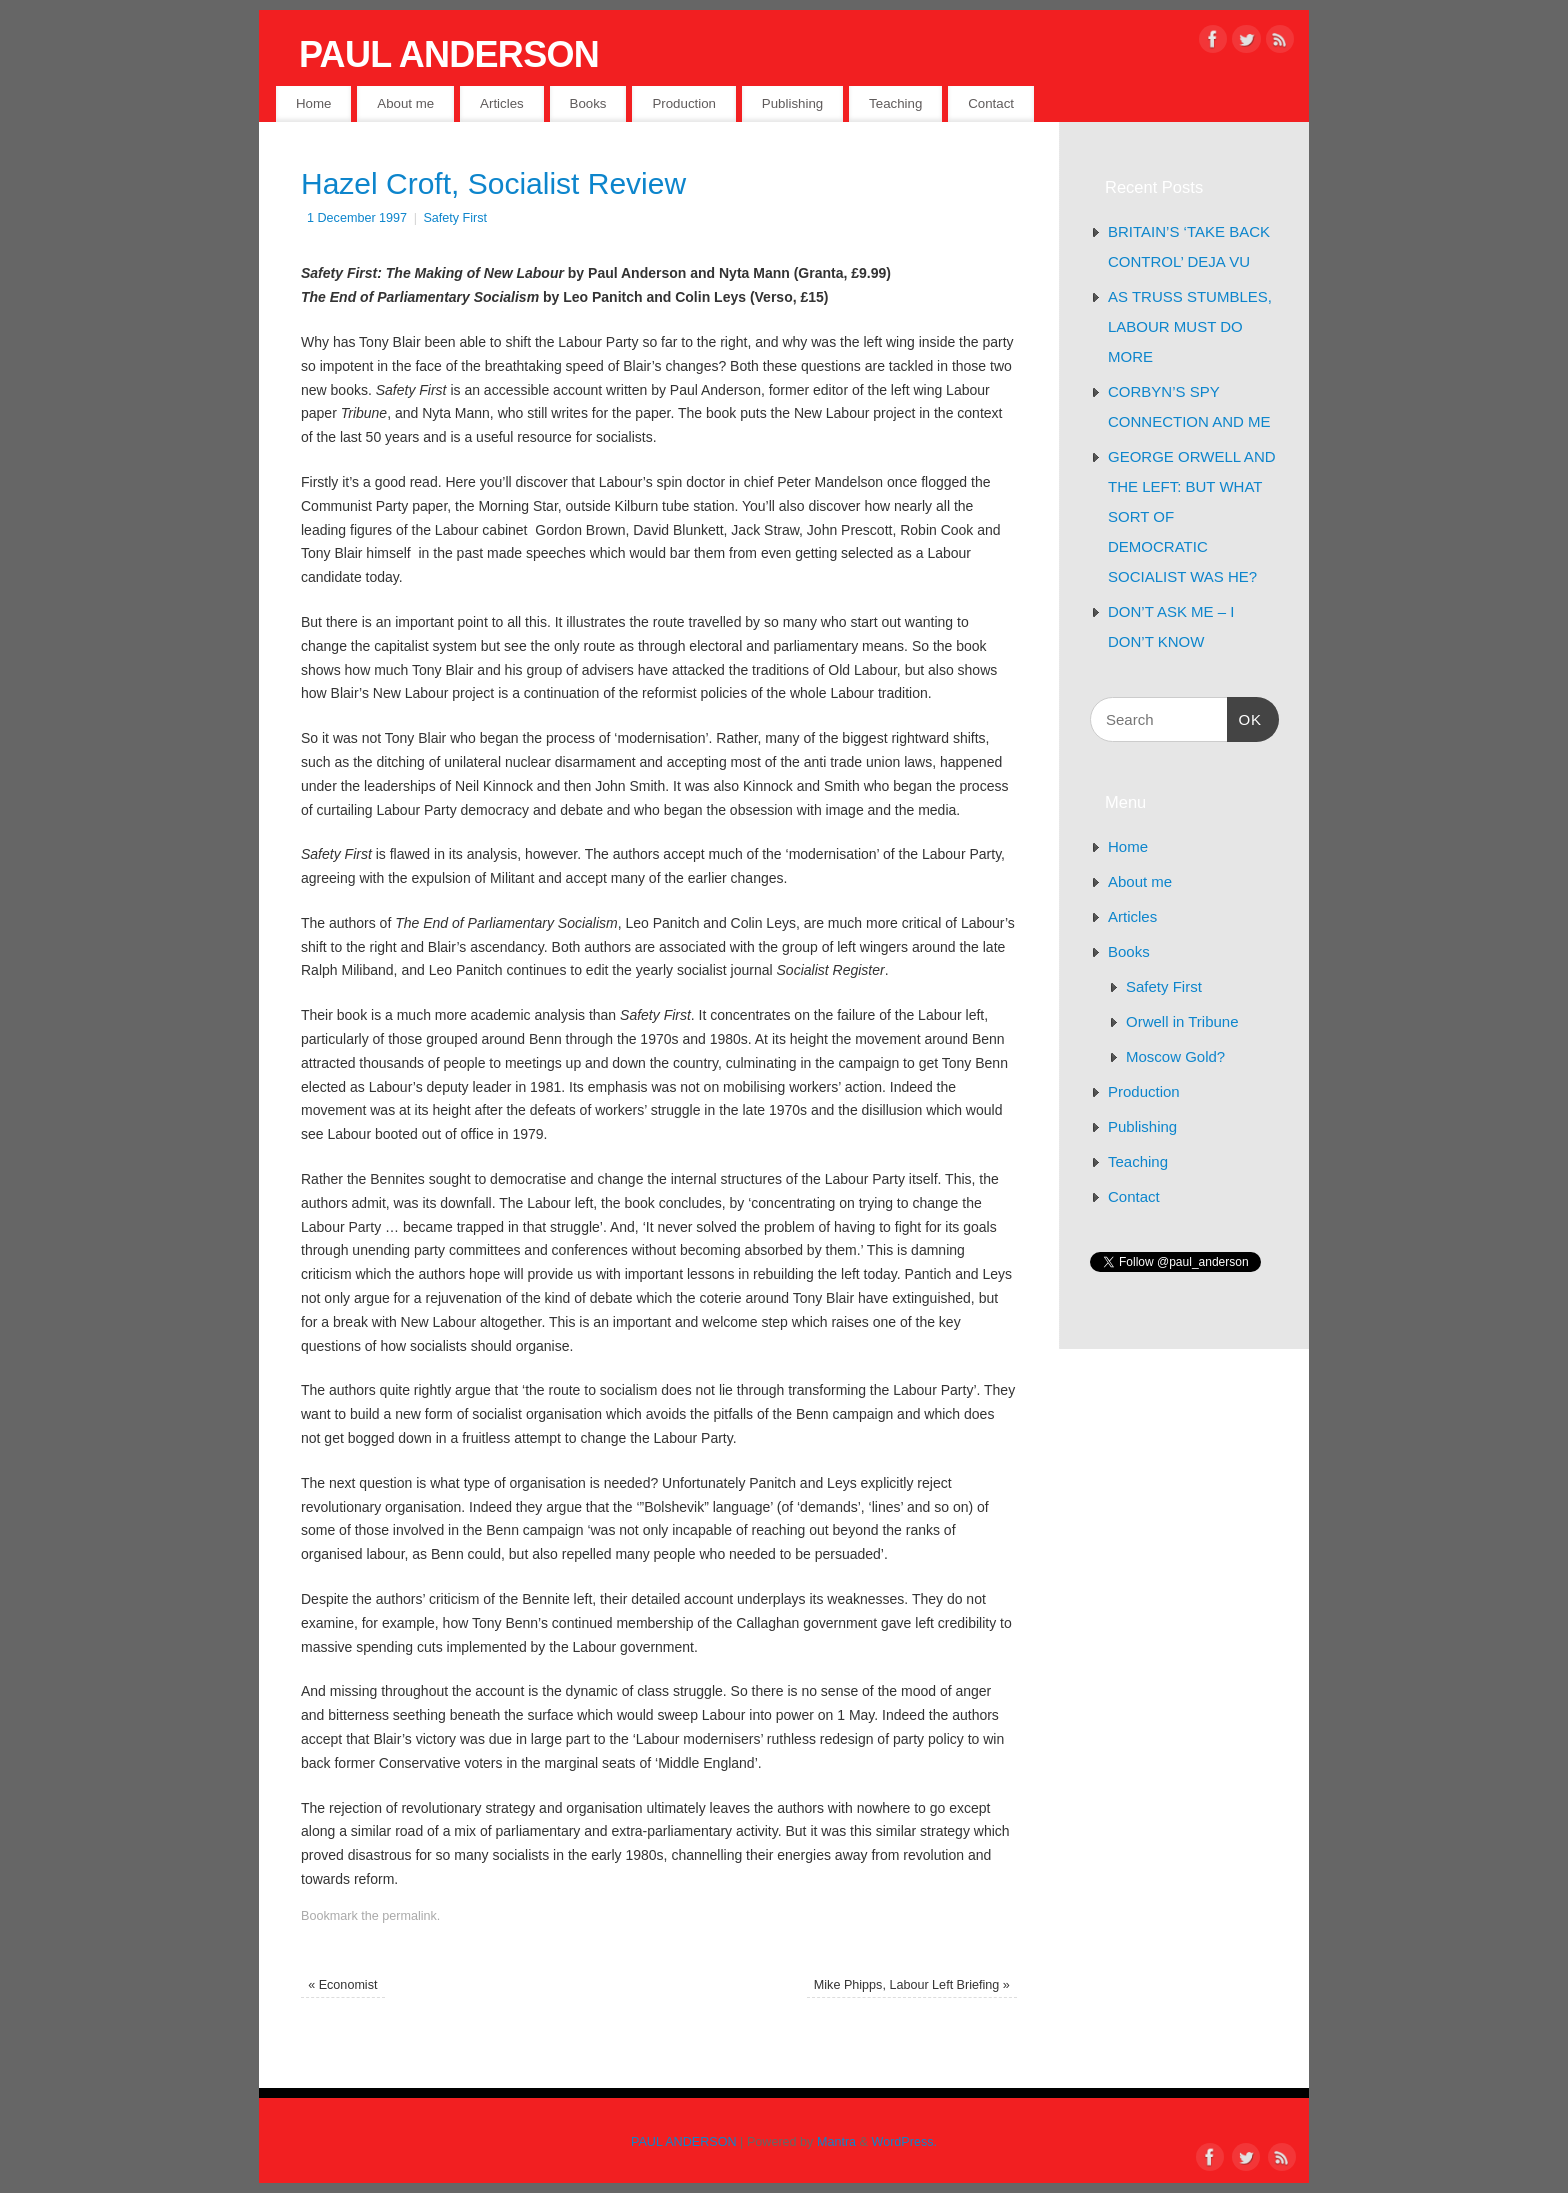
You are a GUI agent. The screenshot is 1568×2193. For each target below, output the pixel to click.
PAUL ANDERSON (449, 54)
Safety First (455, 218)
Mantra (836, 2142)
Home (313, 103)
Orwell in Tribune (1182, 1021)
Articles (502, 103)
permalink (409, 1916)
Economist (342, 1985)
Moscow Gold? (1175, 1056)
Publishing (792, 103)
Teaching (895, 103)
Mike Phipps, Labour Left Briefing (912, 1985)
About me (405, 103)
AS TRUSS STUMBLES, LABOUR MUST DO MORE (1190, 326)
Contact (991, 103)
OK (1245, 717)
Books (588, 103)
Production (684, 103)
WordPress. (905, 2142)
